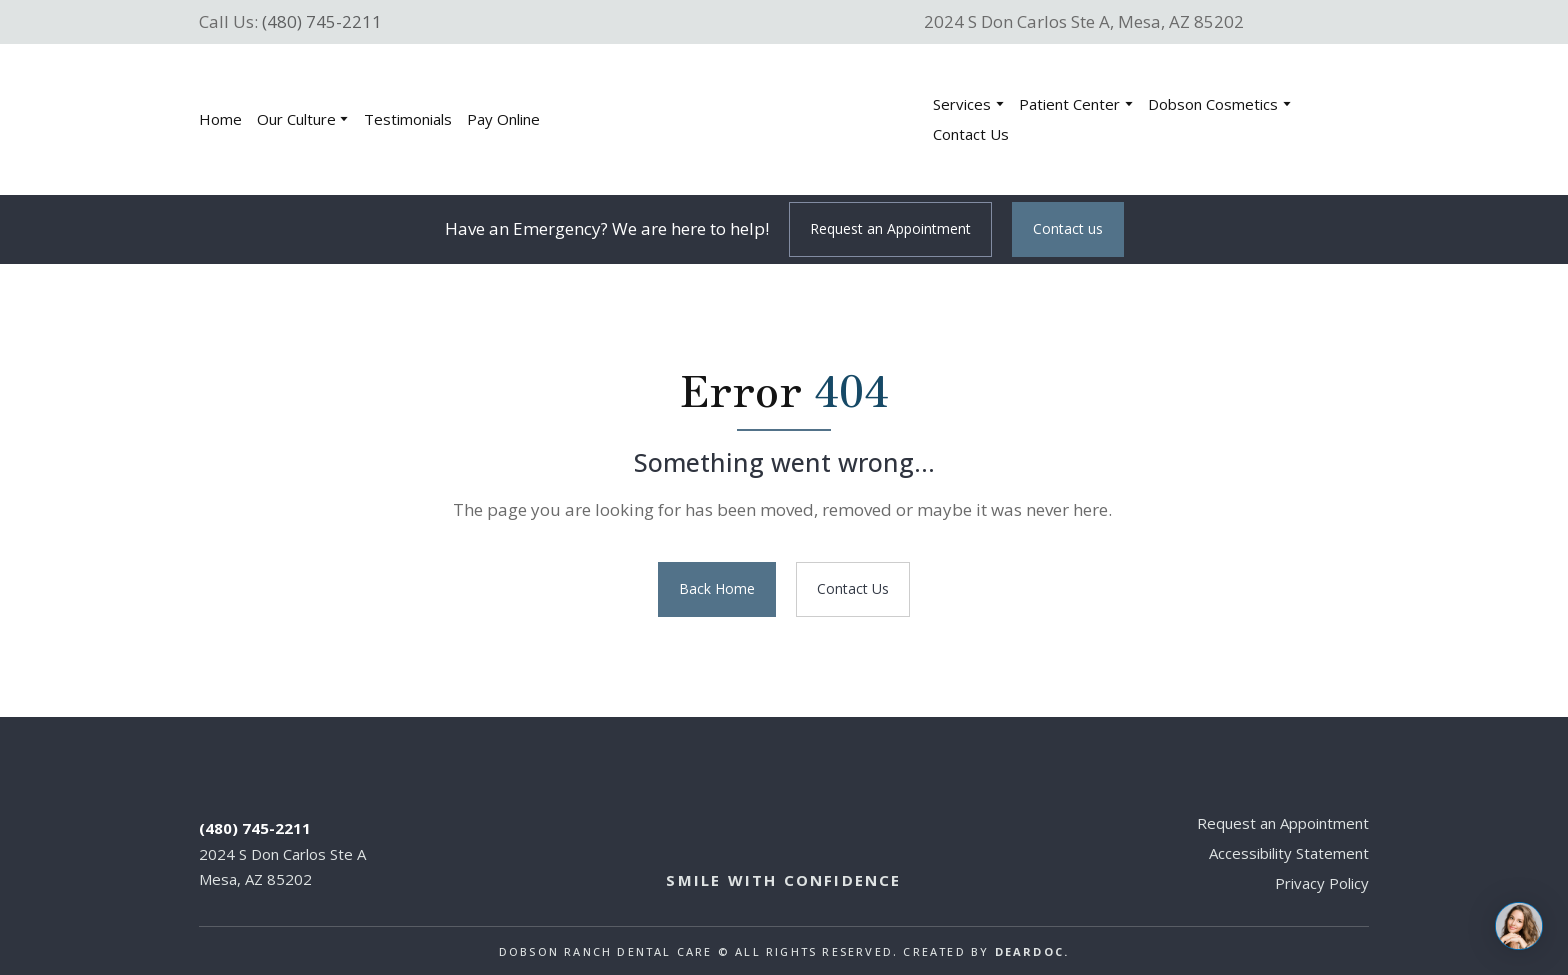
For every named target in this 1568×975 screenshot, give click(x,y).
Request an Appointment (1283, 823)
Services (962, 104)
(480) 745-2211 (322, 21)
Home (220, 119)
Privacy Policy (1322, 883)
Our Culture (296, 119)
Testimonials (408, 119)
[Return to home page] (749, 119)
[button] (890, 229)
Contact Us (971, 134)
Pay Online (503, 119)
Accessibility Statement (1289, 853)
